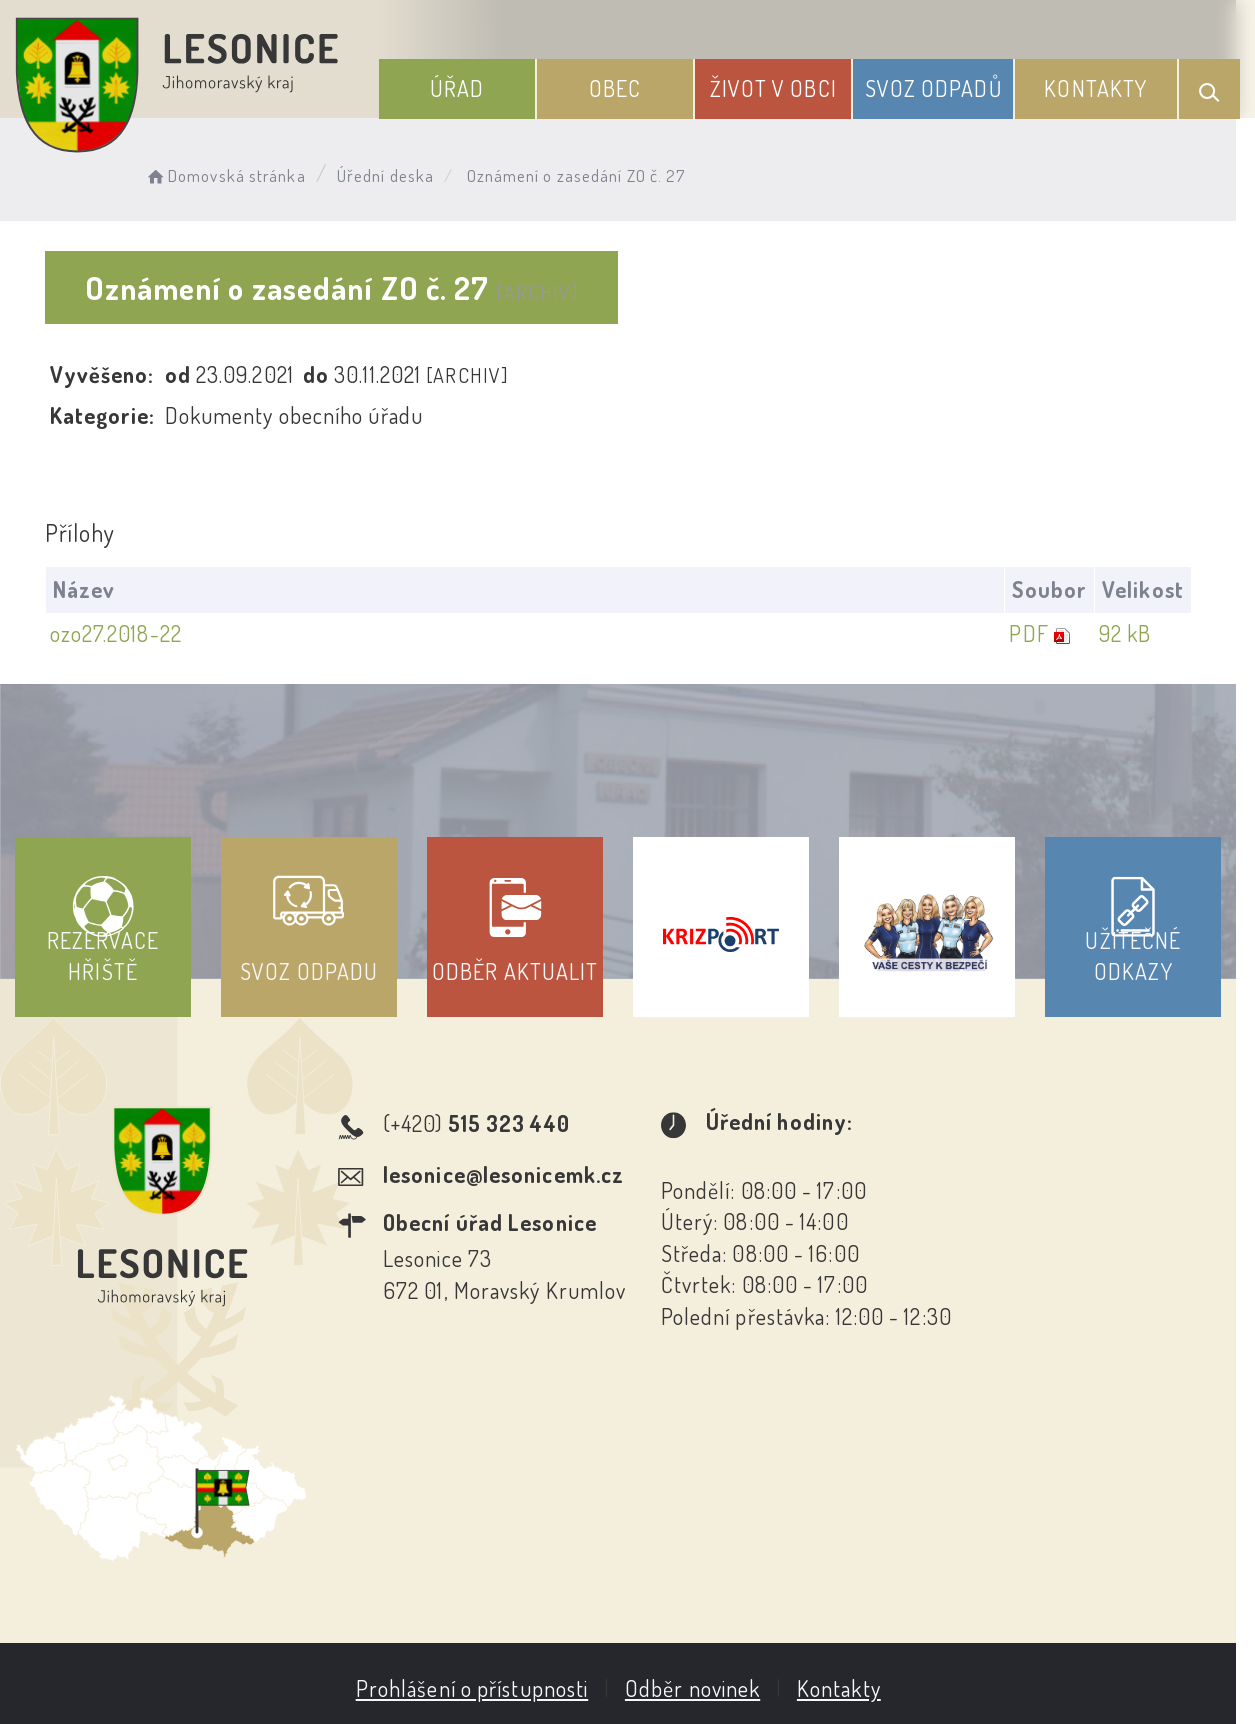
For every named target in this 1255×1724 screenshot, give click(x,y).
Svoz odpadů (934, 88)
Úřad (462, 88)
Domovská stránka (226, 175)
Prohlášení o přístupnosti (481, 1511)
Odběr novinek (701, 1511)
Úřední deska (387, 175)
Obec (619, 88)
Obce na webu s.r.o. (950, 1609)
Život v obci (776, 88)
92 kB (1143, 633)
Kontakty (1096, 88)
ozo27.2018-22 (116, 633)
